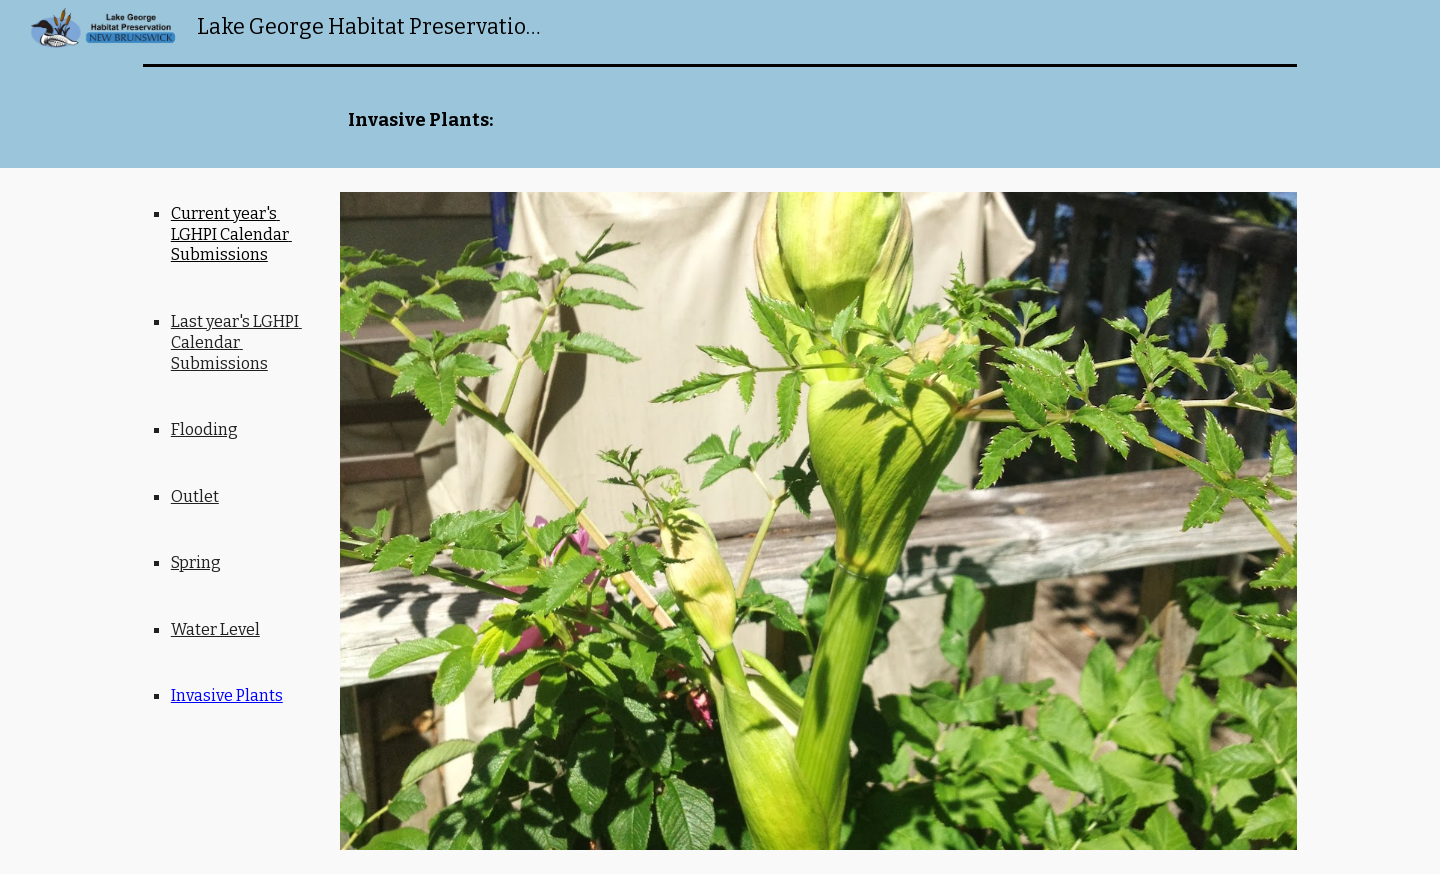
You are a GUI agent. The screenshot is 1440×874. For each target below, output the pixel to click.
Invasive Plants (227, 695)
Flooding (204, 429)
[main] (818, 121)
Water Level (215, 629)
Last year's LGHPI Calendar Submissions (236, 342)
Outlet (195, 496)
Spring (196, 562)
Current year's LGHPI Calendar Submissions (231, 234)
